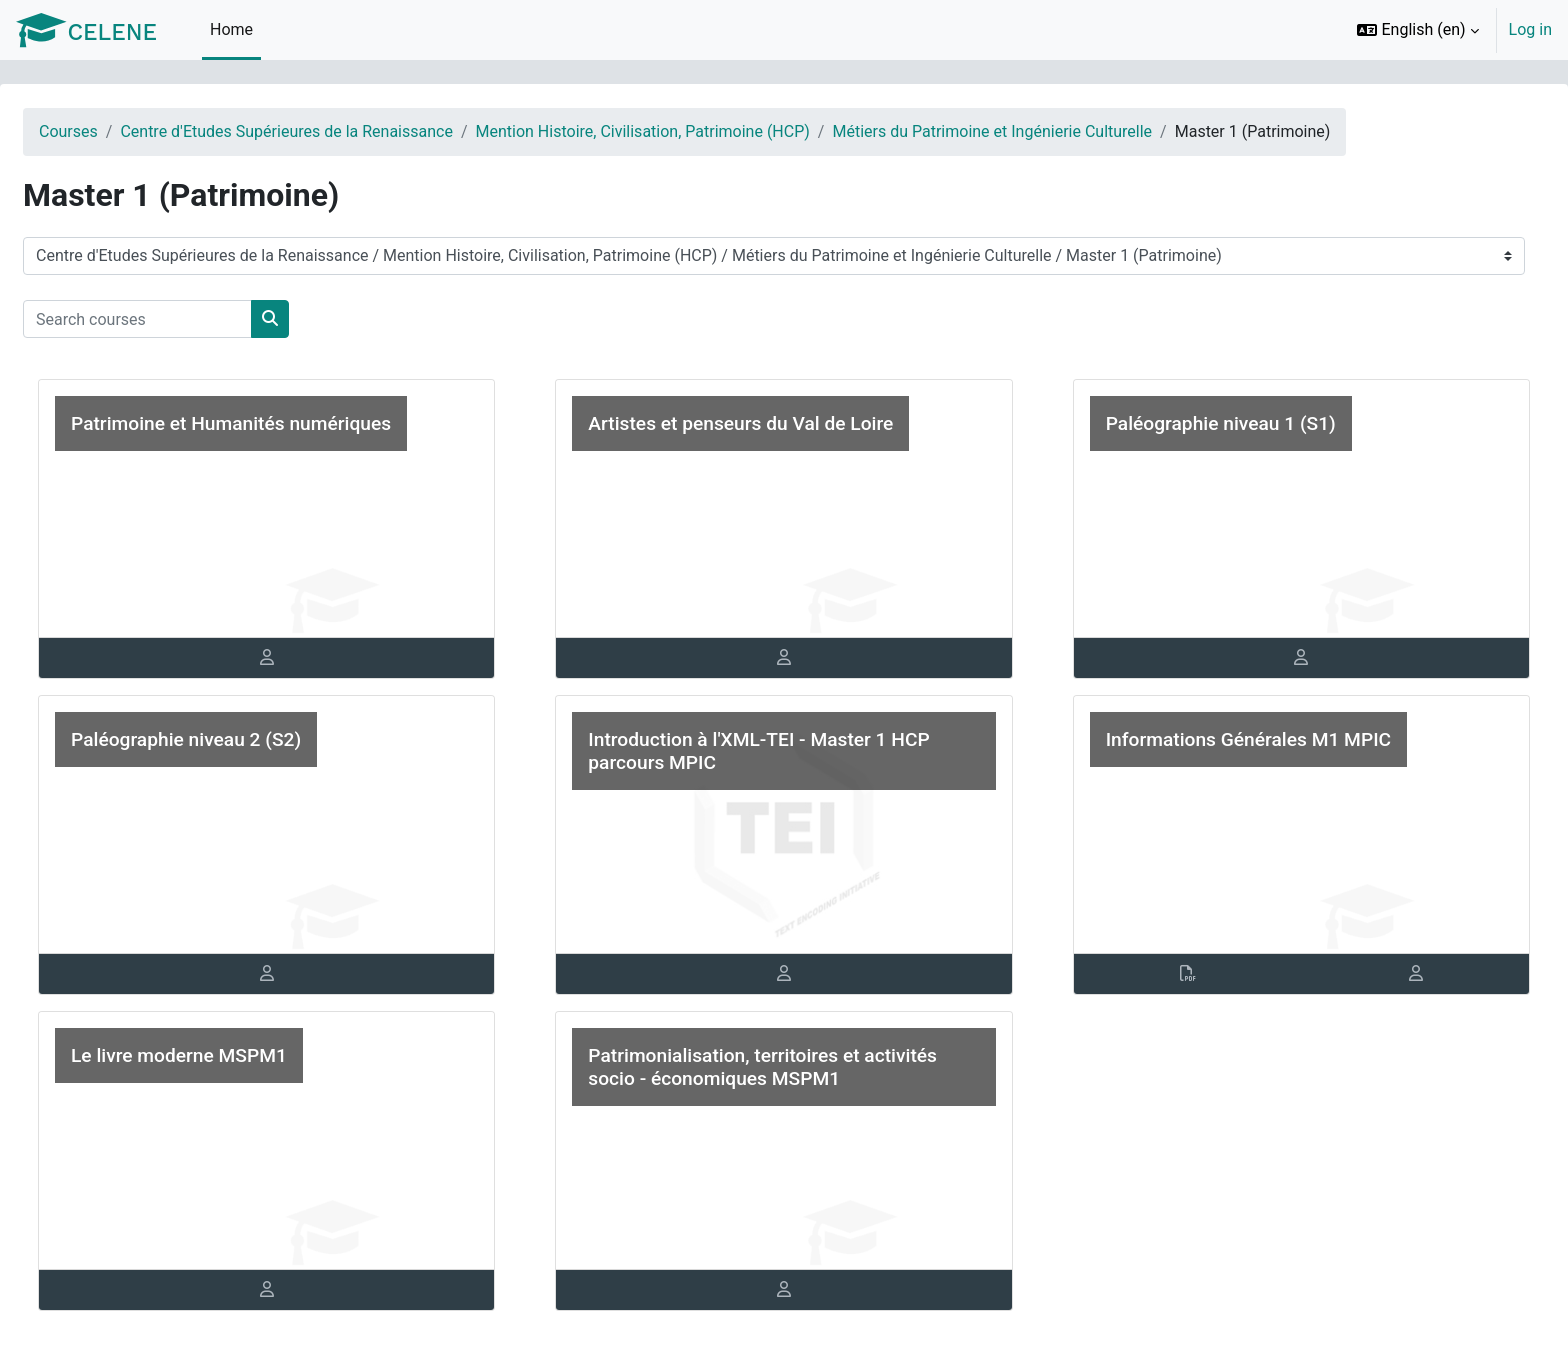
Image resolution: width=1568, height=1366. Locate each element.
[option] (1448, 30)
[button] (1417, 30)
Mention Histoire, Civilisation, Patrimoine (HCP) (691, 131)
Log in (1530, 29)
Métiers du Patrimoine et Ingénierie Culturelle (1040, 131)
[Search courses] (185, 319)
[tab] (298, 658)
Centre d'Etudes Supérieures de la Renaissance (334, 131)
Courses (116, 131)
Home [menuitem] (231, 29)
